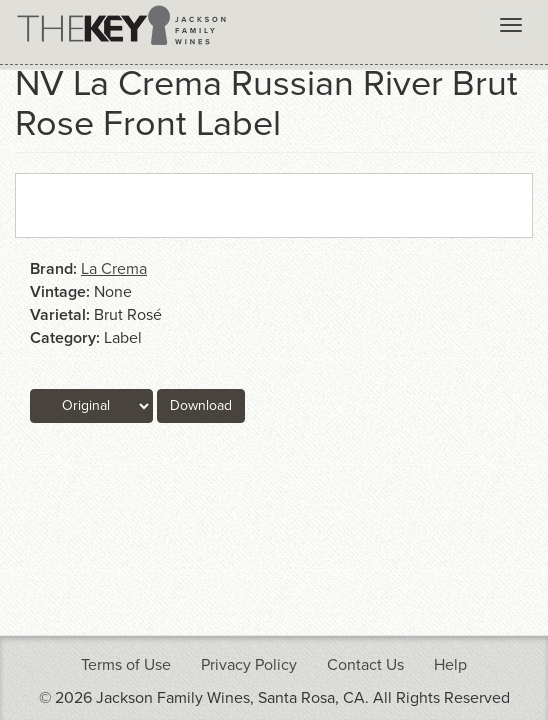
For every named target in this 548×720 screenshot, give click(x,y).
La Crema (114, 269)
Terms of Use (126, 665)
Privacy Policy (249, 665)
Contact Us (365, 665)
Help (450, 665)
